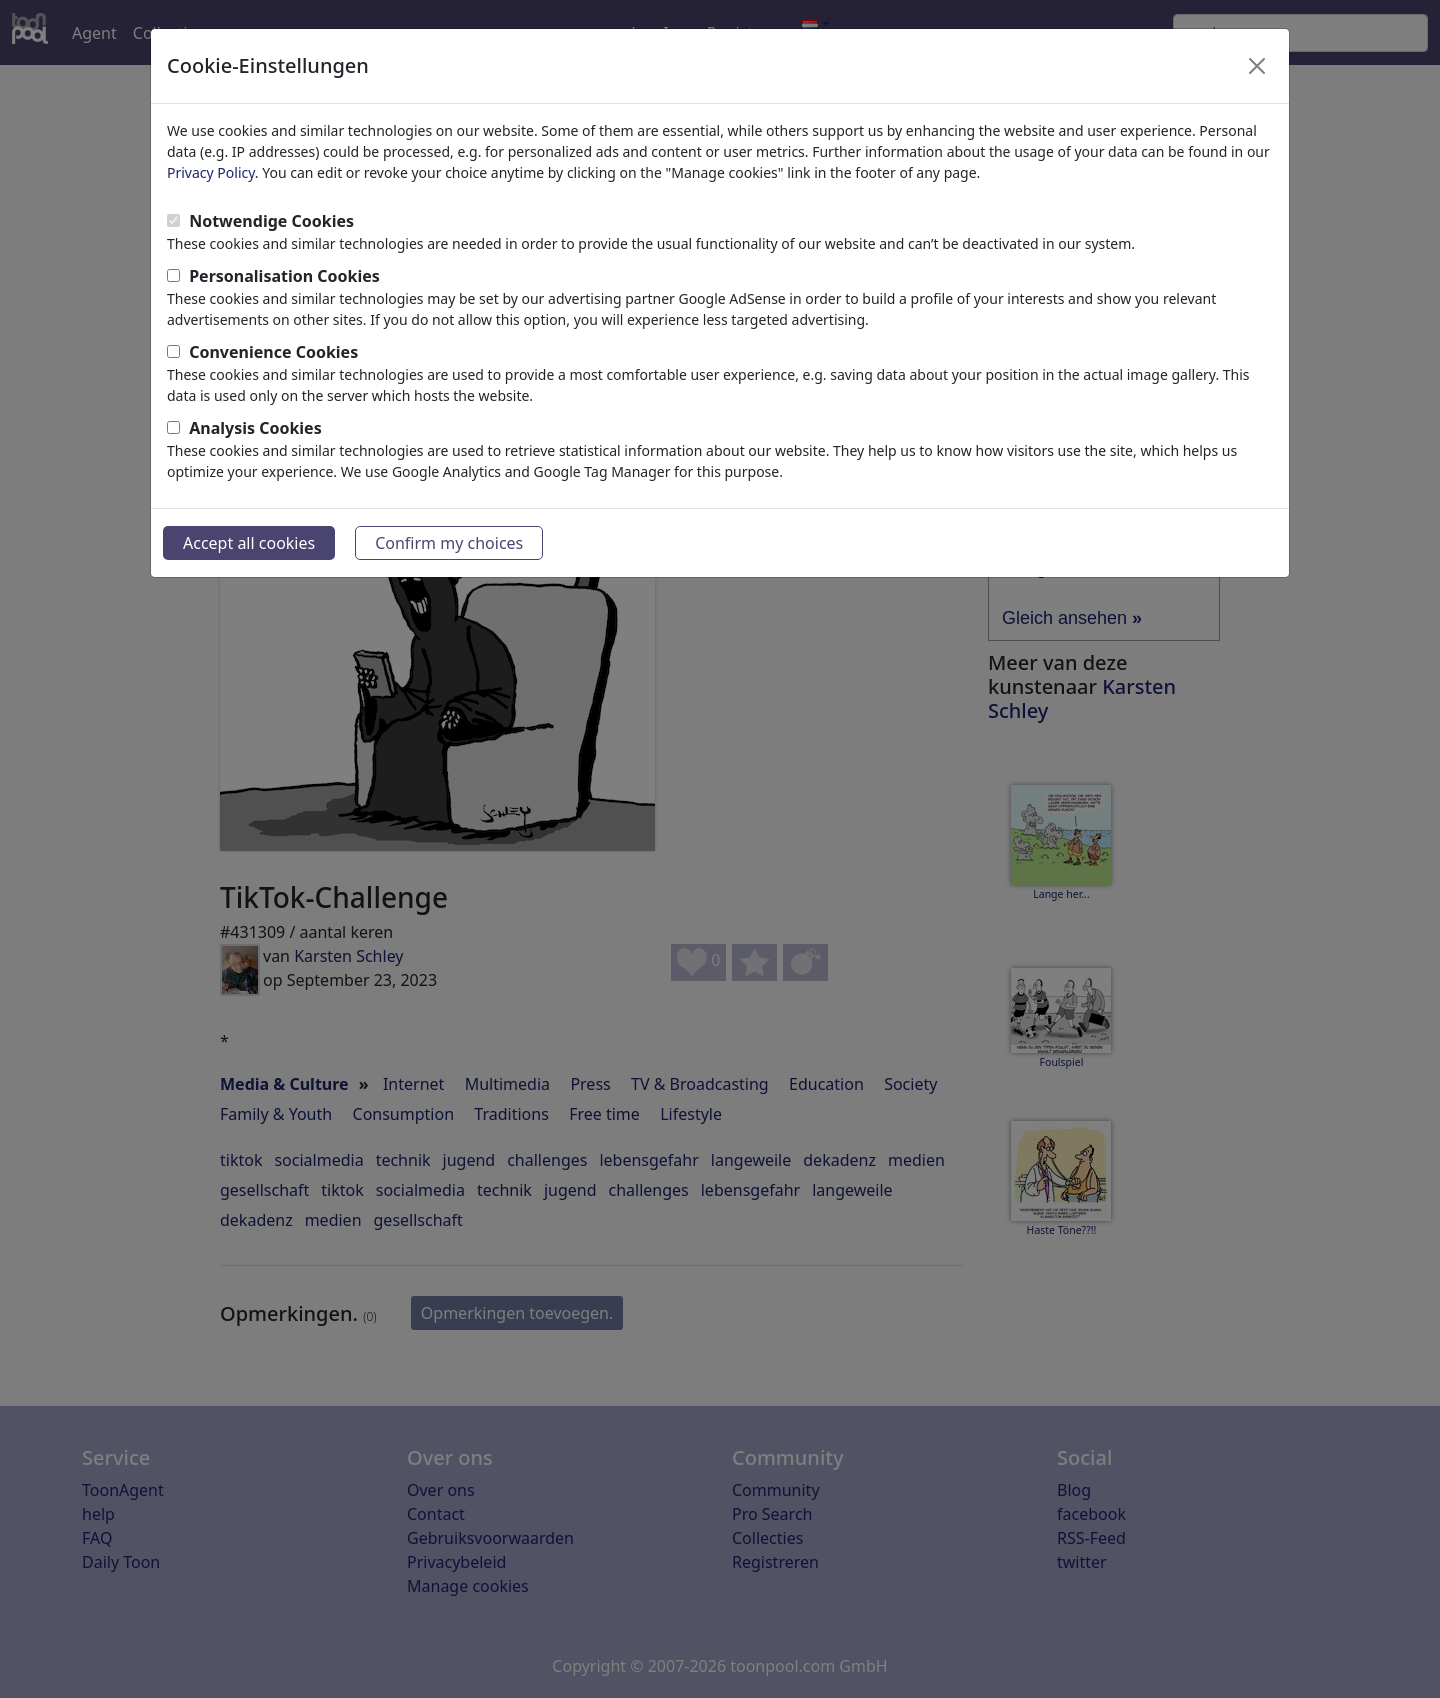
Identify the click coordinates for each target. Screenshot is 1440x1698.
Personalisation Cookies (284, 276)
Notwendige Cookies (271, 221)
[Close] (1257, 66)
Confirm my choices (449, 543)
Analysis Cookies (255, 428)
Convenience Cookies (273, 352)
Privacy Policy (211, 172)
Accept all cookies (249, 543)
